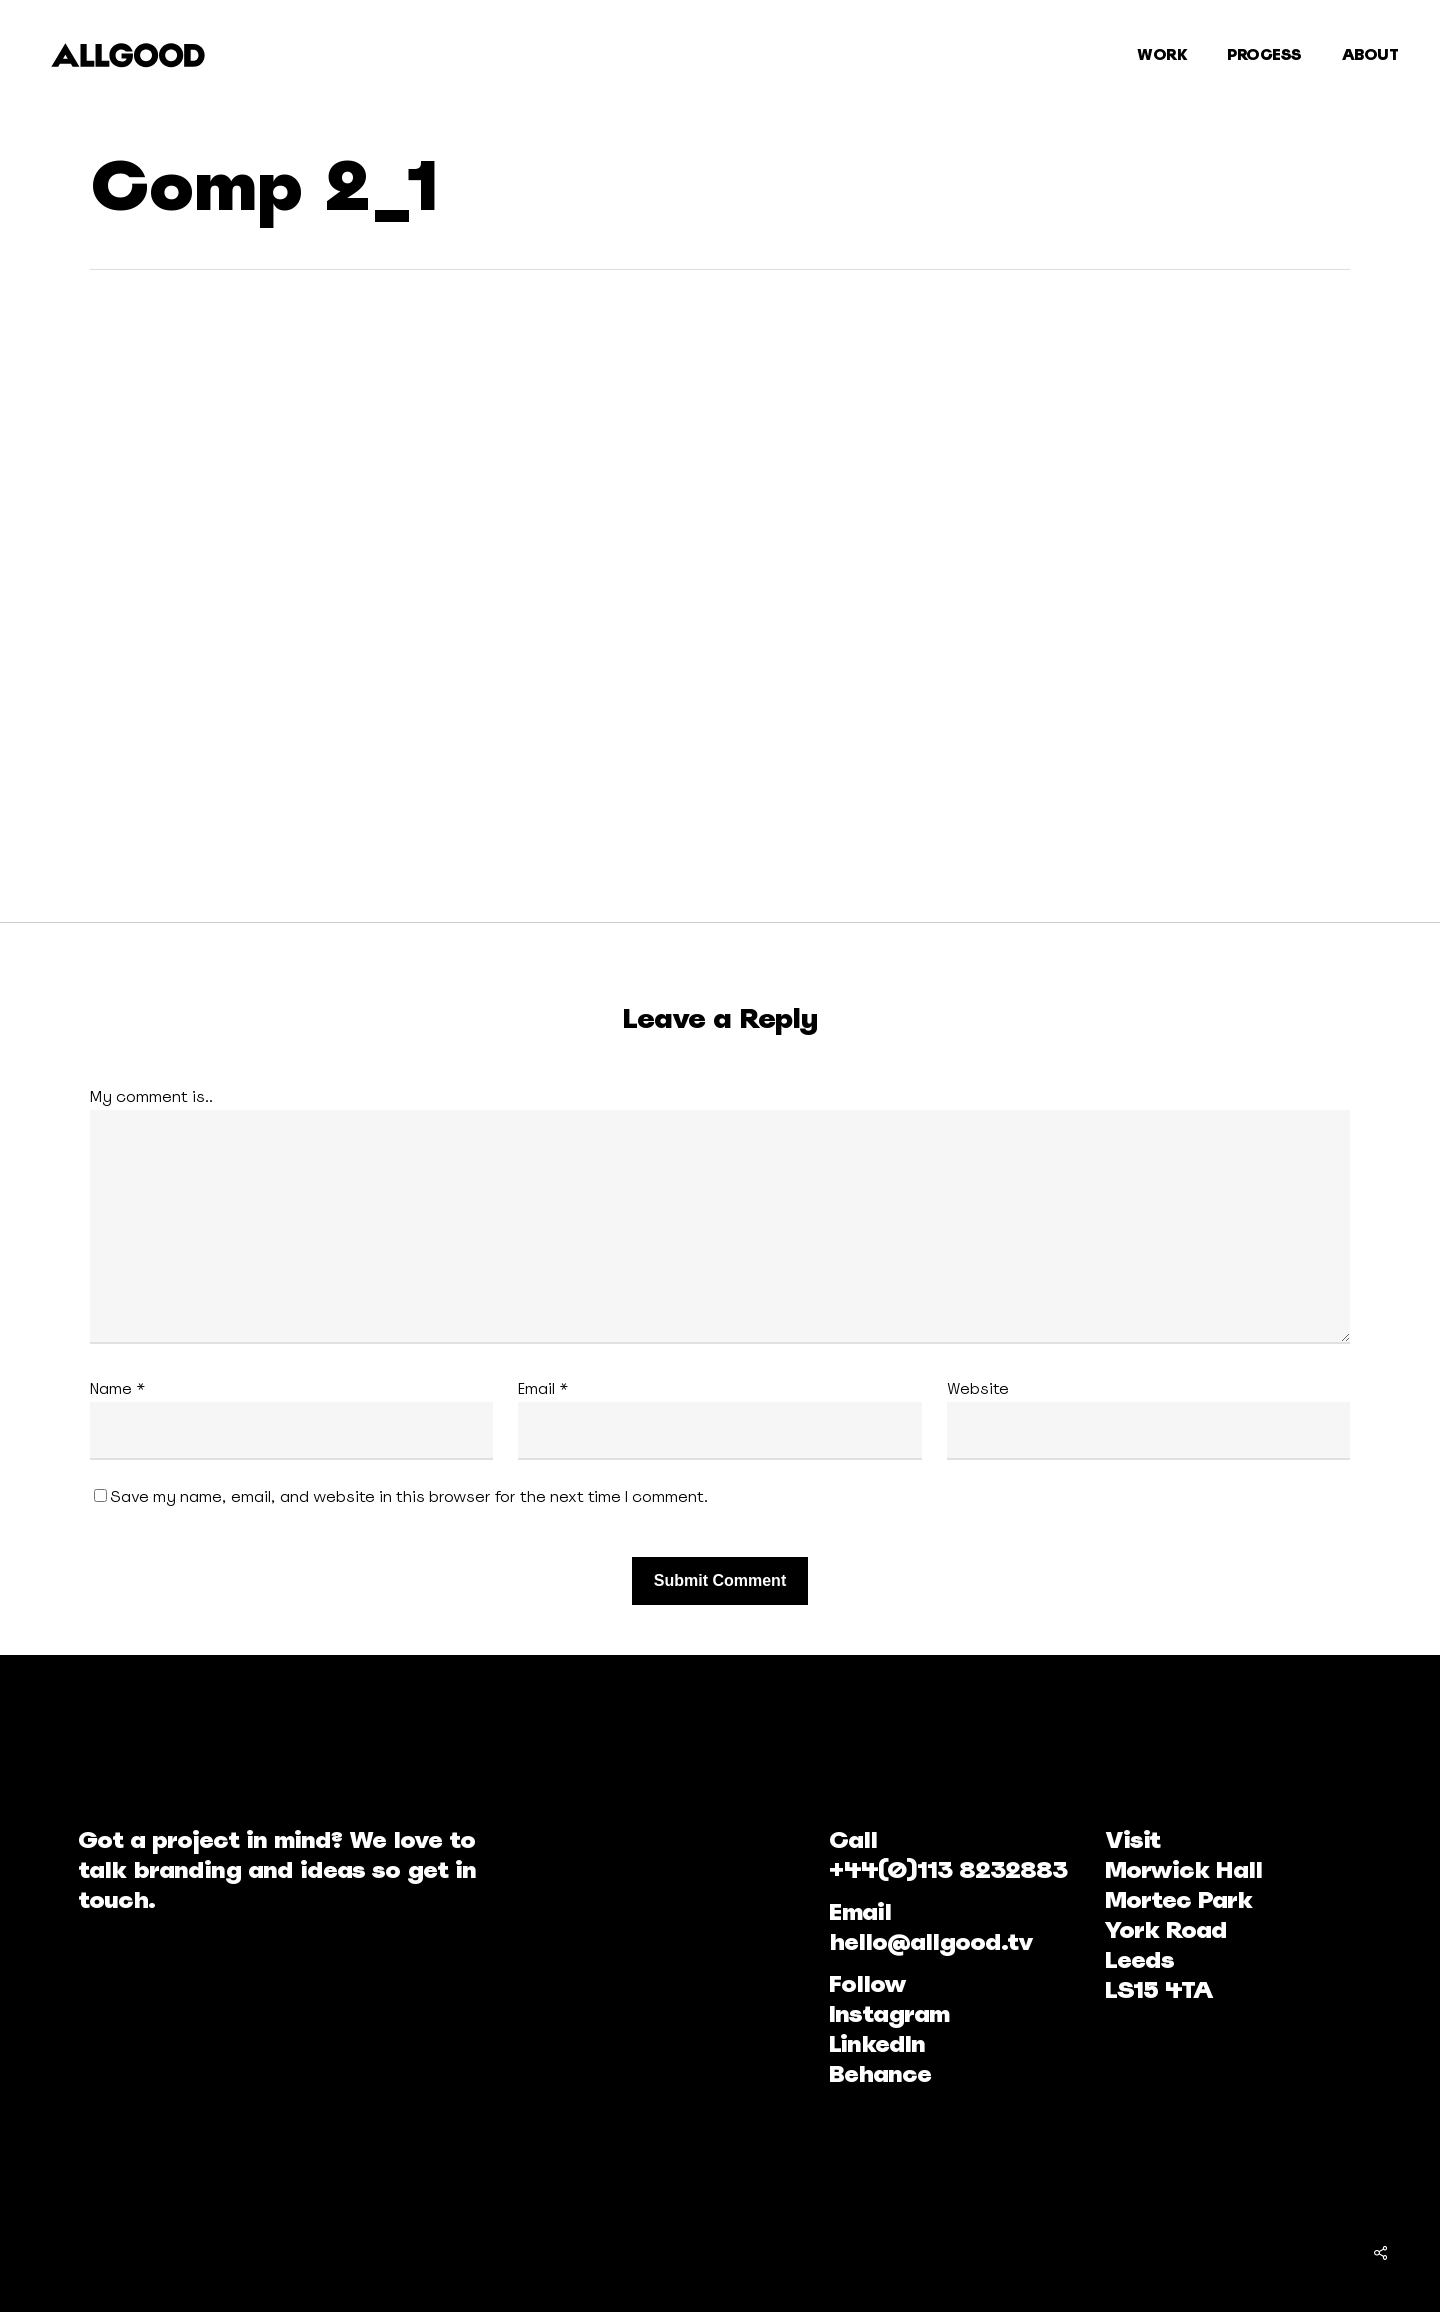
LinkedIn (877, 2043)
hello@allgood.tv (931, 1941)
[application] (544, 593)
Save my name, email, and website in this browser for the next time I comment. (409, 1496)
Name (118, 1388)
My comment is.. (151, 1096)
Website (978, 1388)
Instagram (889, 2013)
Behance (880, 2073)
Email (543, 1388)
